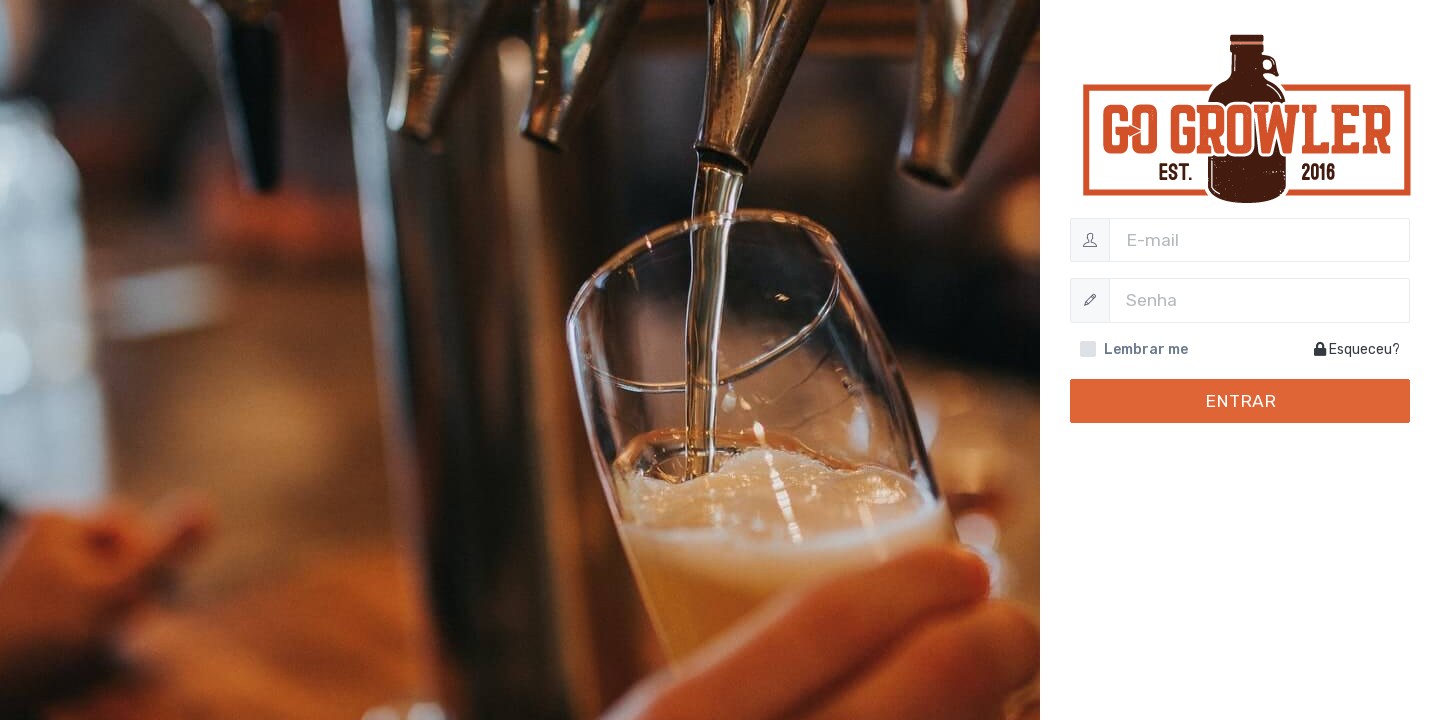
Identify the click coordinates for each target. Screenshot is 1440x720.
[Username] (1259, 240)
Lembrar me (1146, 349)
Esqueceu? (1357, 349)
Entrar (1240, 401)
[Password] (1259, 300)
